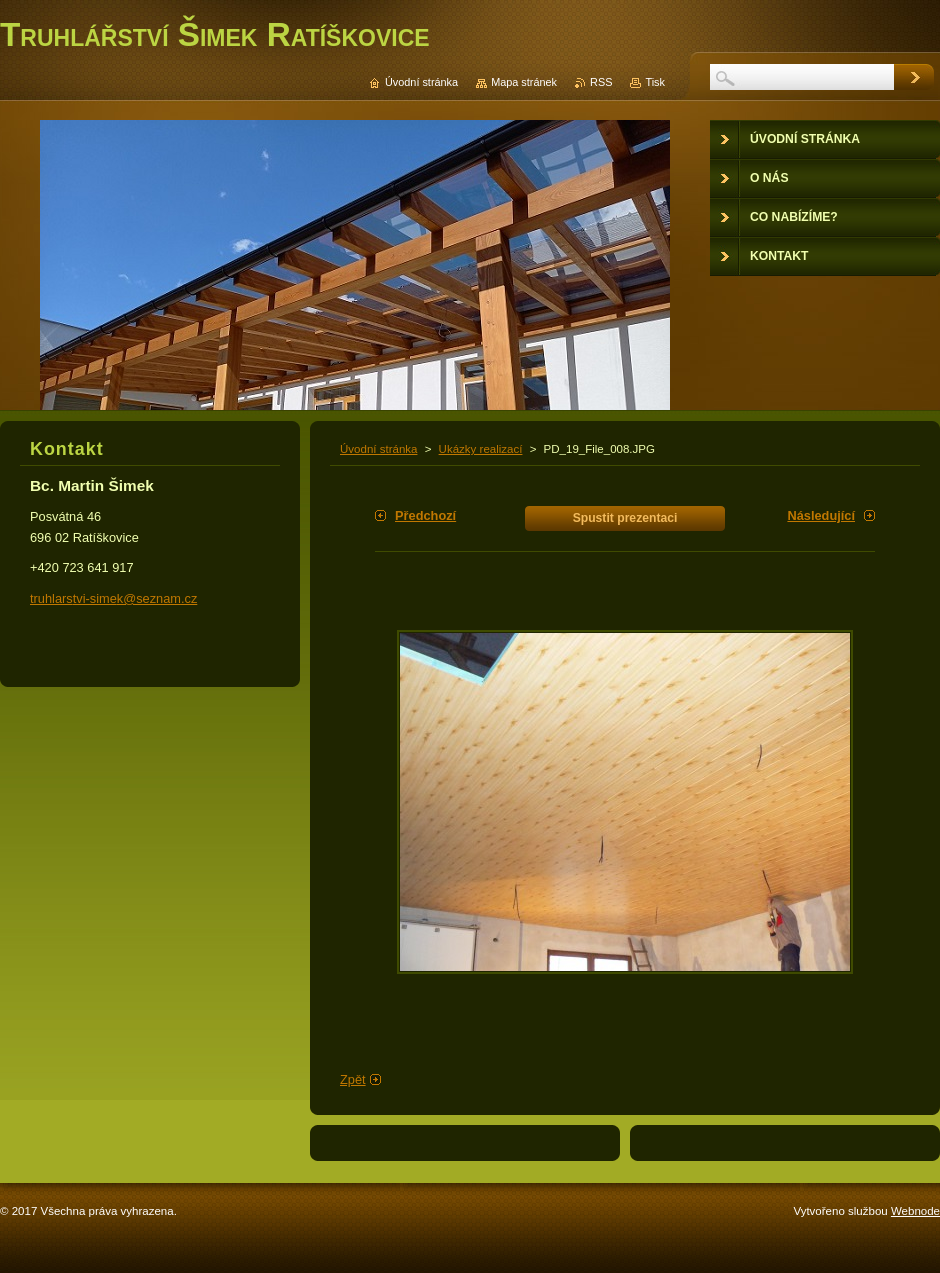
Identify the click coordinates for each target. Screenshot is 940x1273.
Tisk (655, 82)
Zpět (353, 1079)
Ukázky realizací (481, 449)
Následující (821, 515)
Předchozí (425, 515)
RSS (601, 82)
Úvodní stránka (378, 449)
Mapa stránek (524, 82)
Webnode (915, 1211)
